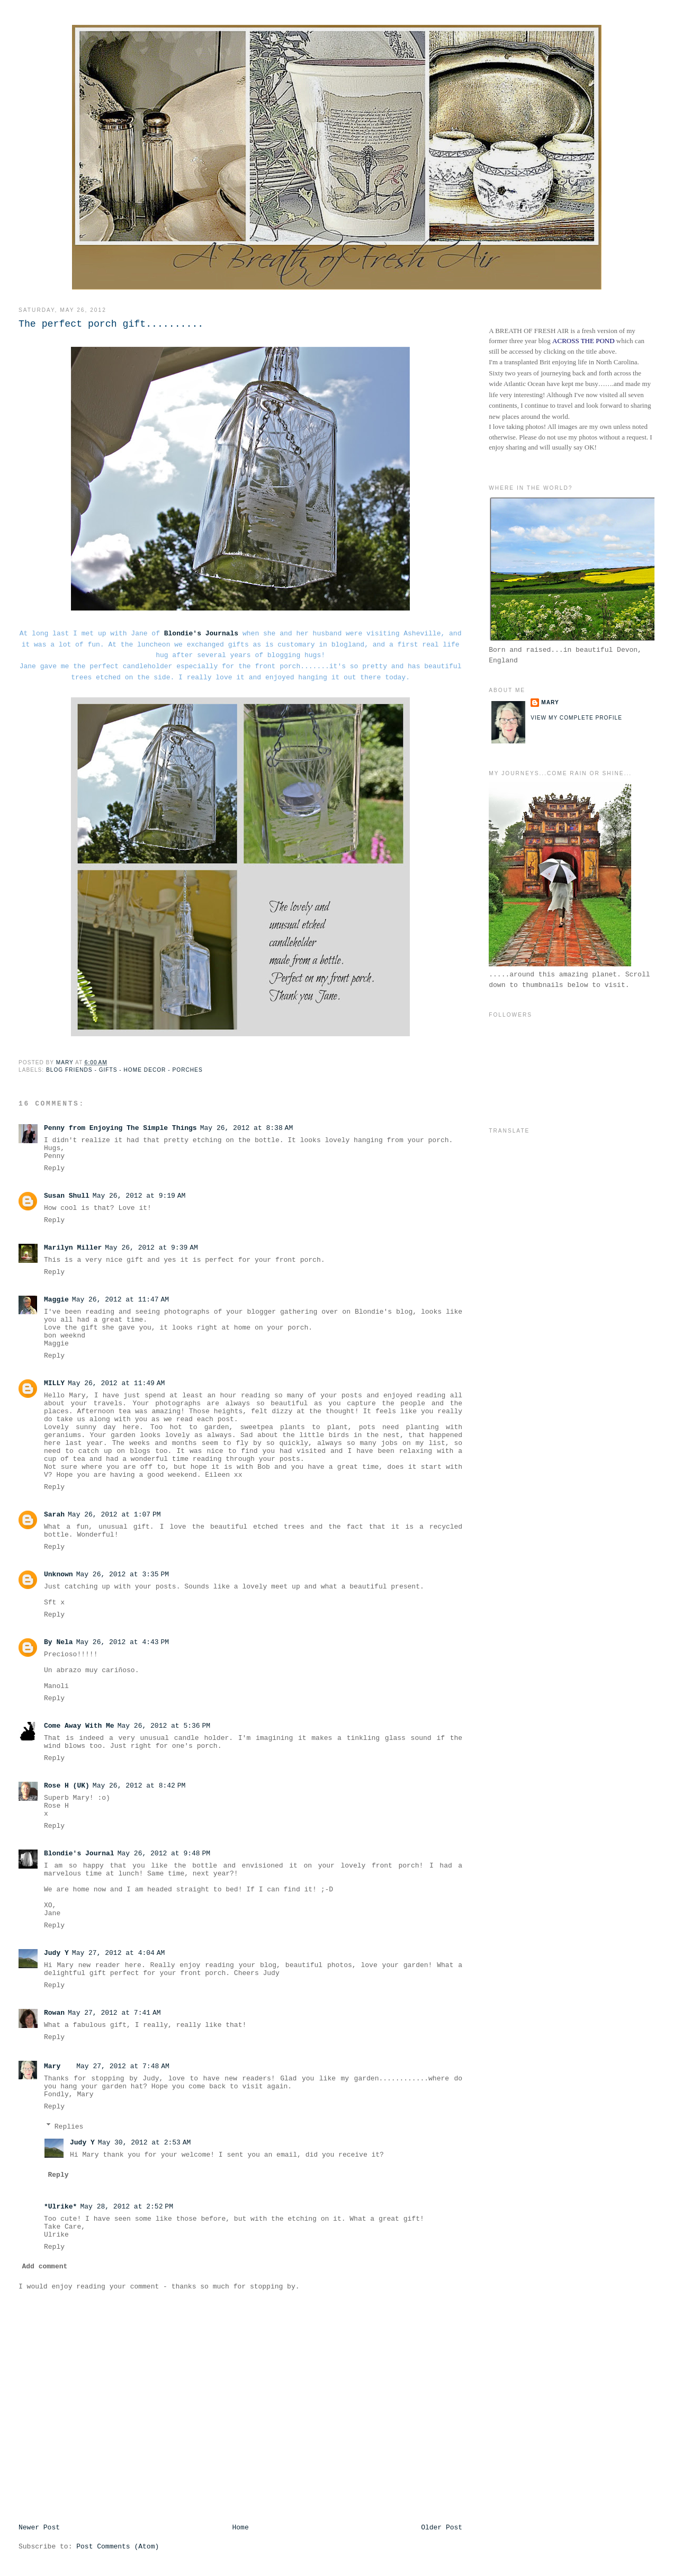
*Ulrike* (60, 2207)
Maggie (56, 1300)
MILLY (54, 1383)
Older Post (441, 2528)
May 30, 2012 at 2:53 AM (144, 2143)
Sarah (54, 1515)
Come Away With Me (79, 1726)
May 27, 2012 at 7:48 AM (122, 2066)
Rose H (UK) (66, 1786)
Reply (54, 1168)
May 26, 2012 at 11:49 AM (116, 1383)
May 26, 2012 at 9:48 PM (164, 1853)
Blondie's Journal (79, 1853)
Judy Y (56, 1953)
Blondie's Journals (201, 634)
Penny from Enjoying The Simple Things (120, 1128)
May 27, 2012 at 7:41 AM (114, 2013)
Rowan (54, 2013)
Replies (69, 2126)
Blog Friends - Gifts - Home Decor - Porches (124, 1070)
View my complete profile (576, 718)
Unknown (58, 1574)
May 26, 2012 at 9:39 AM (151, 1248)
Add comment (45, 2266)
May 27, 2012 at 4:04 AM (118, 1953)
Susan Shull (66, 1196)
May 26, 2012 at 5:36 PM (164, 1726)
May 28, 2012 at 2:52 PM (126, 2207)
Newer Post (39, 2528)
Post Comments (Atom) (117, 2547)
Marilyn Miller (73, 1248)
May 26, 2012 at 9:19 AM (139, 1196)
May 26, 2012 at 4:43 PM (122, 1642)
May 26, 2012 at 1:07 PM (114, 1515)
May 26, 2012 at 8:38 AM (246, 1128)
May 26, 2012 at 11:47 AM (120, 1300)
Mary (52, 2066)
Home (240, 2528)
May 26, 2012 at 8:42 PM (139, 1786)
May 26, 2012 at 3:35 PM (122, 1574)
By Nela (58, 1642)
